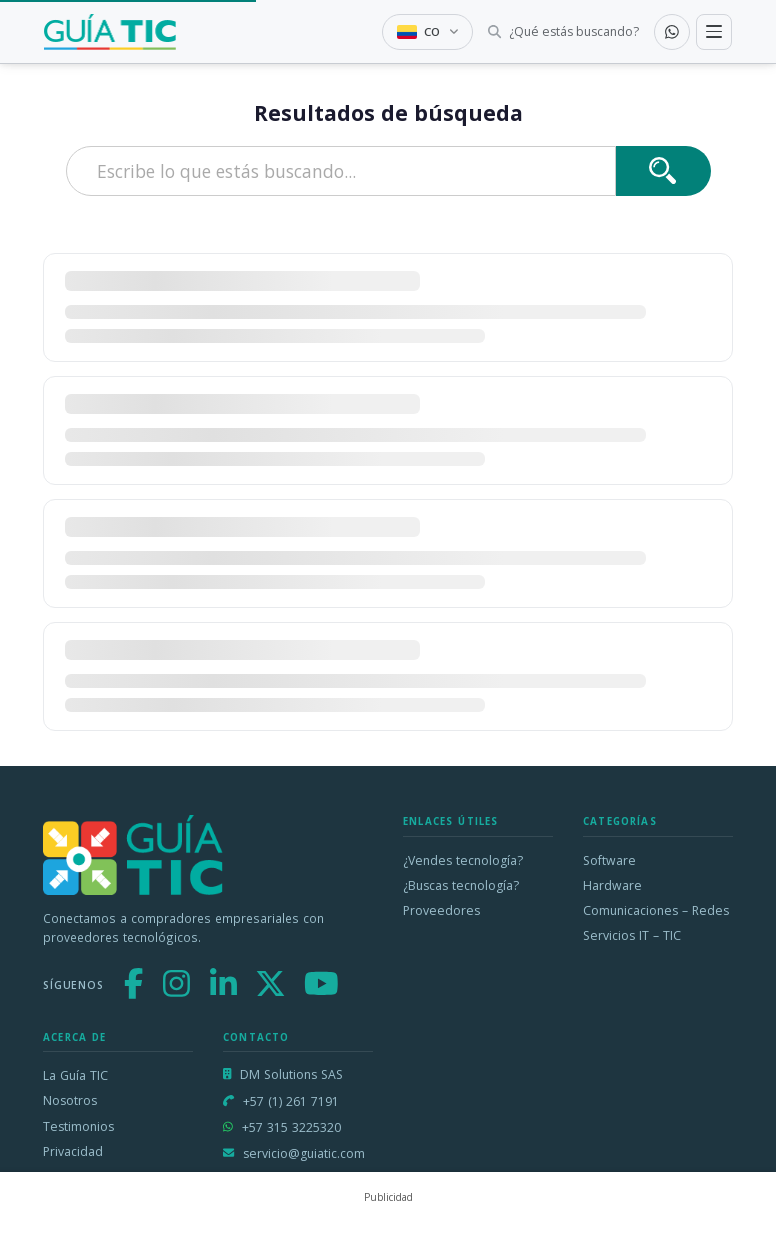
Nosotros (70, 1100)
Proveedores (441, 910)
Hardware (612, 885)
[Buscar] (663, 171)
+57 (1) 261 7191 (291, 1101)
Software (609, 860)
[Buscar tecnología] (563, 32)
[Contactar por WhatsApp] (672, 32)
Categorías (620, 821)
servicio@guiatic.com (304, 1153)
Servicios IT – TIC (632, 935)
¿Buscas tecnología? (461, 885)
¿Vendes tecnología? (463, 860)
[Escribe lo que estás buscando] (341, 171)
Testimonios (78, 1126)
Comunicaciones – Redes (656, 910)
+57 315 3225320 (291, 1127)
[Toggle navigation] (714, 32)
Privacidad (73, 1151)
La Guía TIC (75, 1075)
